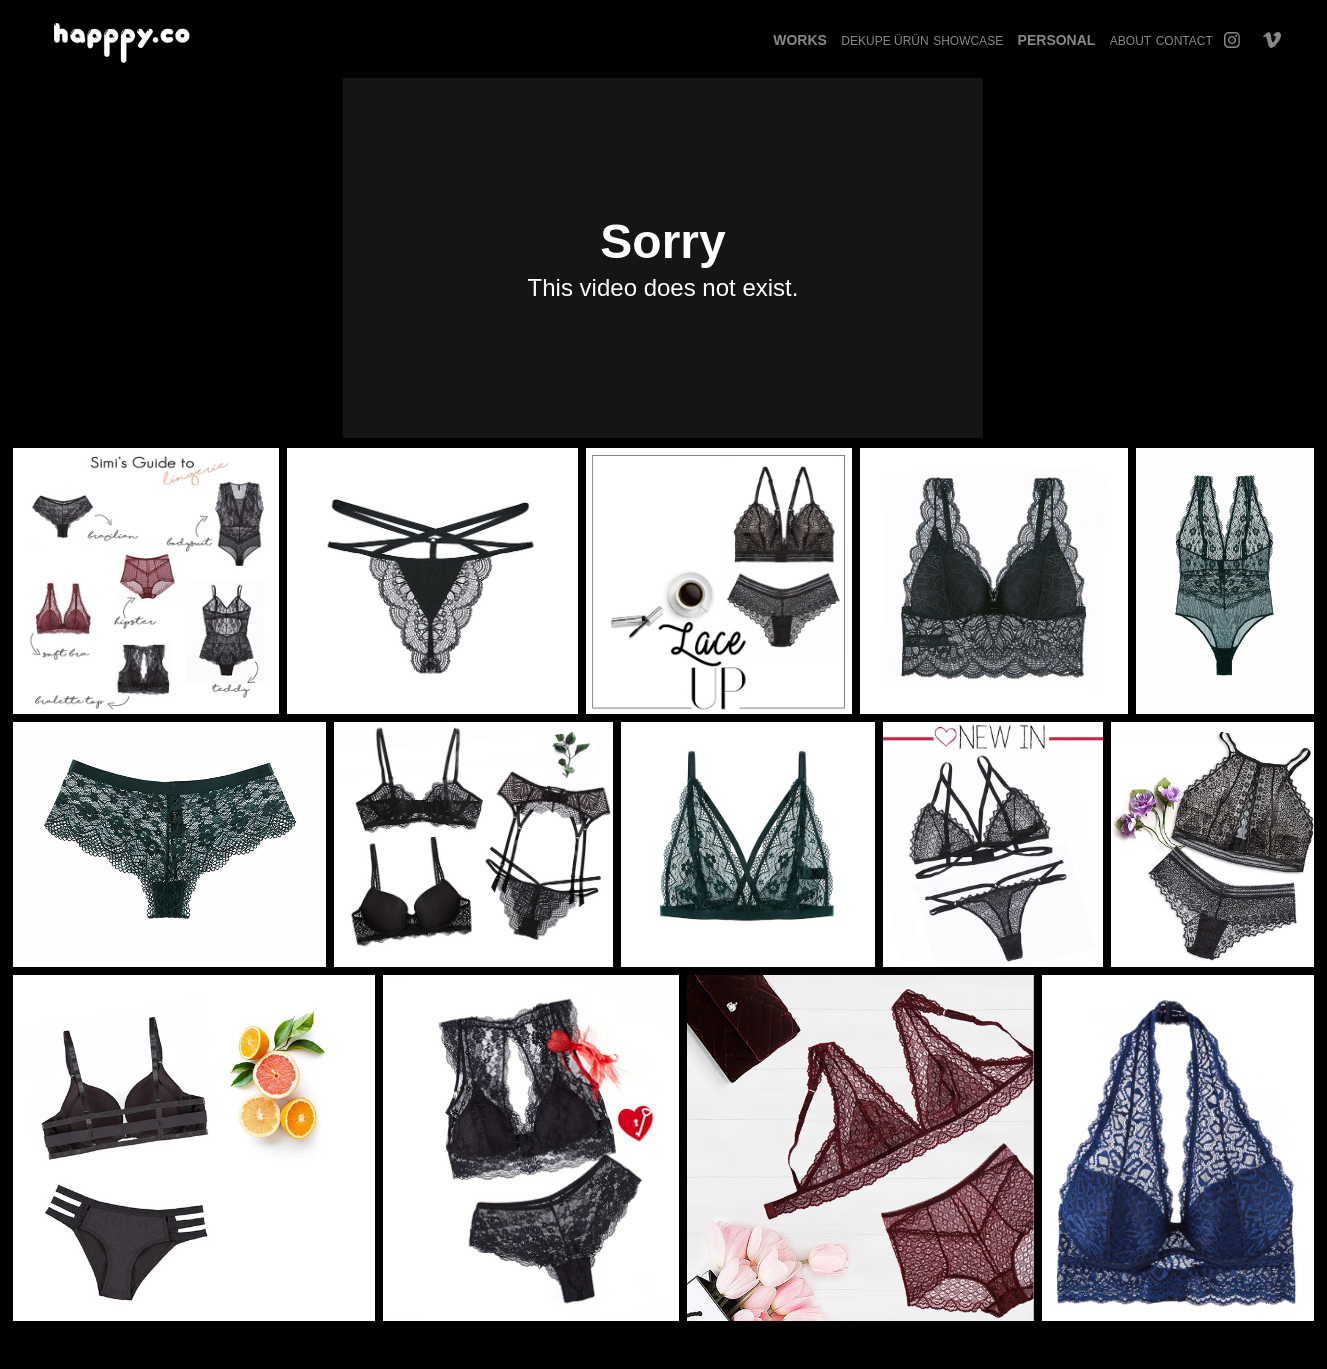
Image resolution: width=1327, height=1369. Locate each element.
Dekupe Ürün (884, 41)
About (1130, 41)
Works (800, 40)
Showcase (968, 41)
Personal (1057, 40)
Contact (1184, 41)
